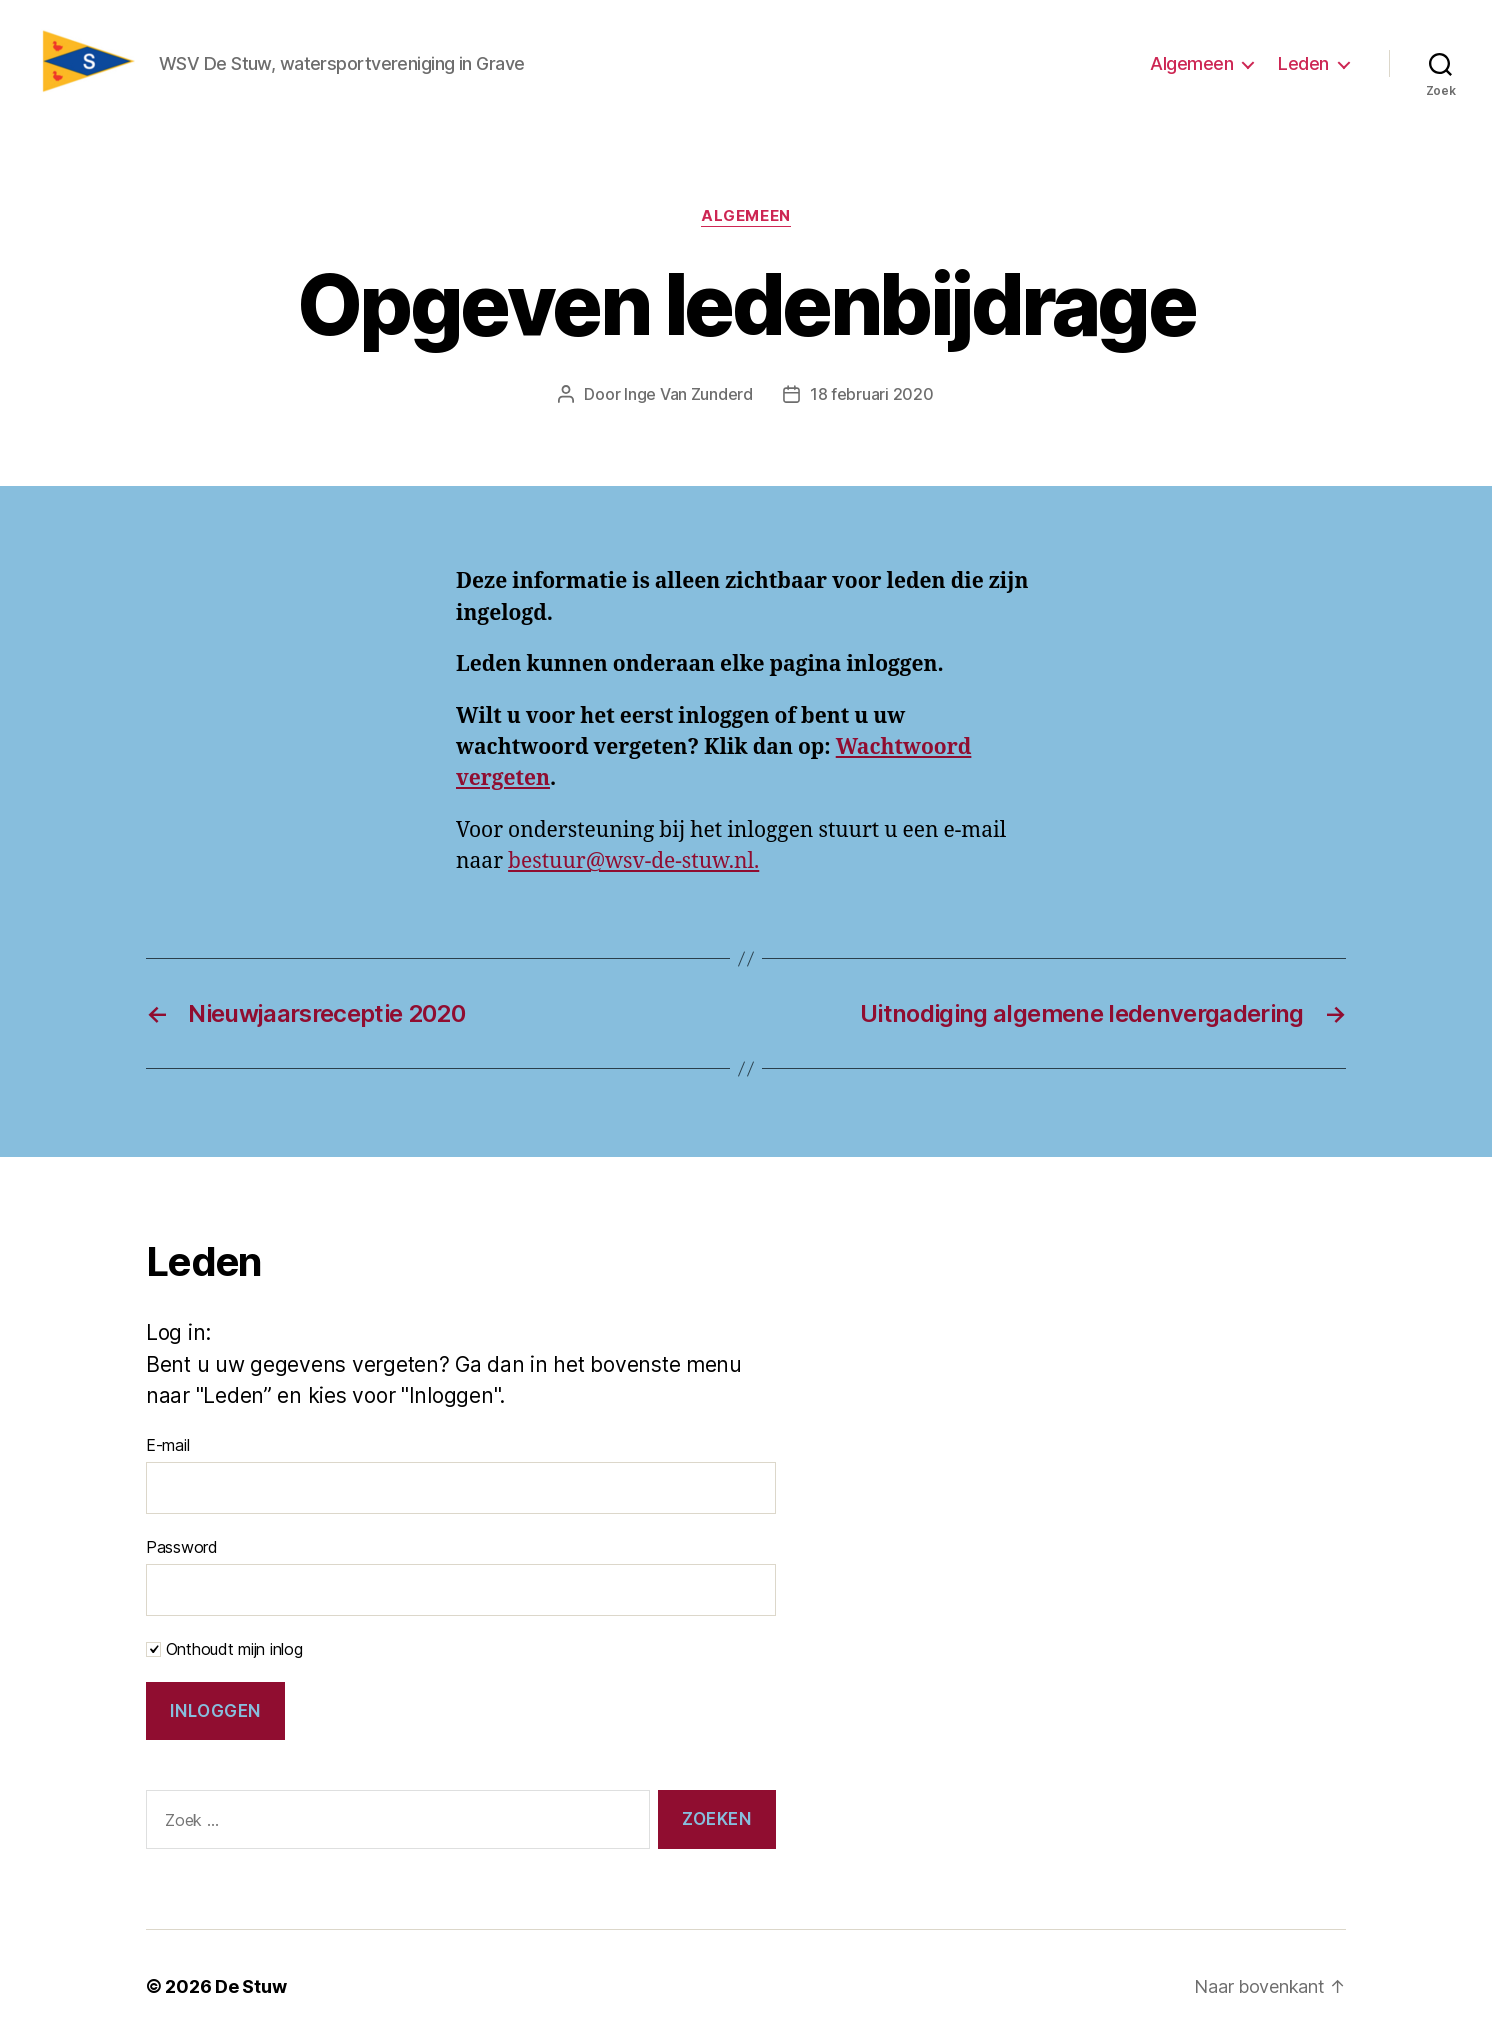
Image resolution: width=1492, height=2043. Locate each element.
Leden (1303, 63)
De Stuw (250, 1986)
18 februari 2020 (872, 394)
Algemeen (1191, 63)
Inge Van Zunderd (688, 394)
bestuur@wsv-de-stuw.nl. (633, 861)
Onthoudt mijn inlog (224, 1649)
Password (182, 1547)
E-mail (167, 1445)
